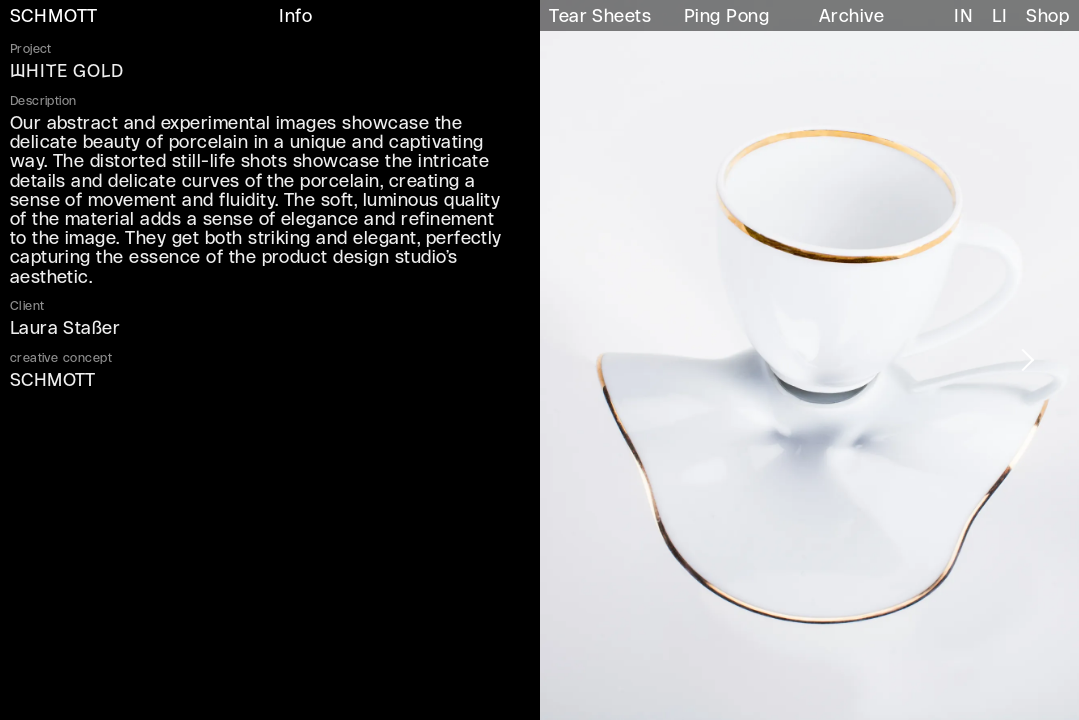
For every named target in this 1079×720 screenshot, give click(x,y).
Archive (851, 17)
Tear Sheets (600, 17)
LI (999, 17)
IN (963, 17)
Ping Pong (726, 17)
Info (295, 17)
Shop (1047, 17)
